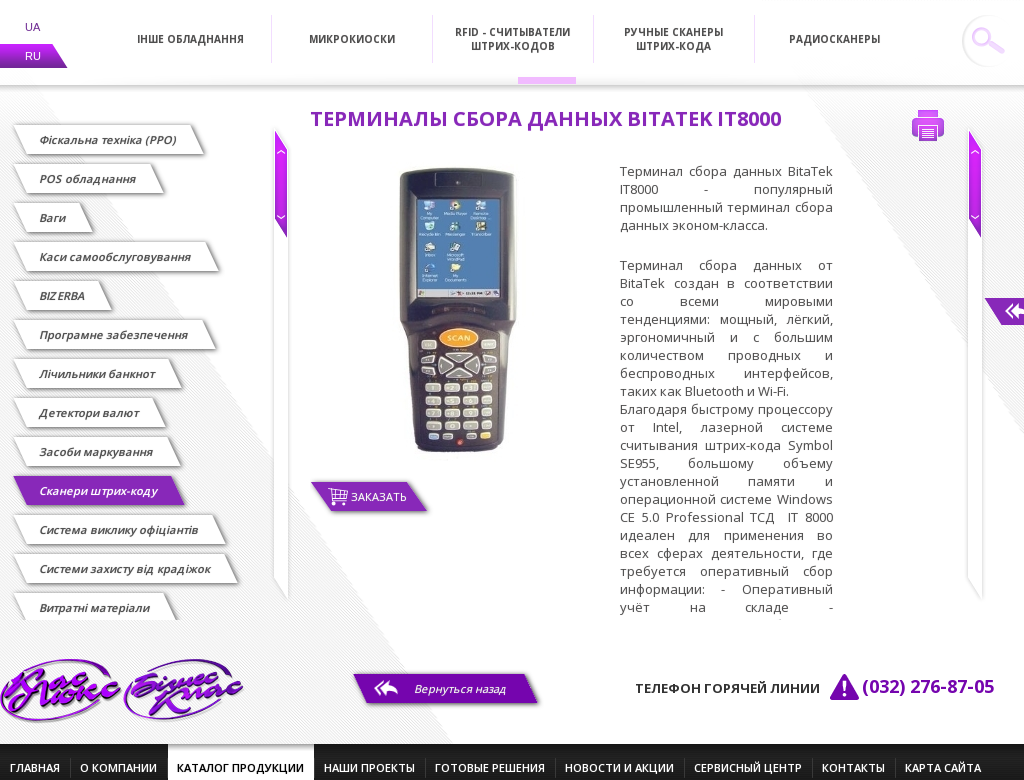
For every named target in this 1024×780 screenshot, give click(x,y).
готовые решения (490, 755)
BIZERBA (62, 283)
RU (33, 44)
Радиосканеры (834, 27)
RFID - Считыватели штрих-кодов (512, 27)
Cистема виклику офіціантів (119, 517)
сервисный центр (748, 755)
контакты (853, 755)
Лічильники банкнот (97, 361)
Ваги (53, 205)
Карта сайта (943, 755)
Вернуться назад (460, 676)
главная (35, 755)
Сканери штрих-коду (99, 478)
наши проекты (369, 755)
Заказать (379, 484)
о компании (118, 755)
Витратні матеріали (95, 595)
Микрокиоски (352, 27)
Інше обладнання (190, 27)
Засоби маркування (97, 439)
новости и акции (619, 755)
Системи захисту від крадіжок (125, 556)
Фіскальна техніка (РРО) (108, 127)
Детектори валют (89, 400)
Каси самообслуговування (116, 244)
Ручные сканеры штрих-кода (673, 27)
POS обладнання (88, 166)
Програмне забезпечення (114, 322)
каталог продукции (240, 755)
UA (32, 15)
